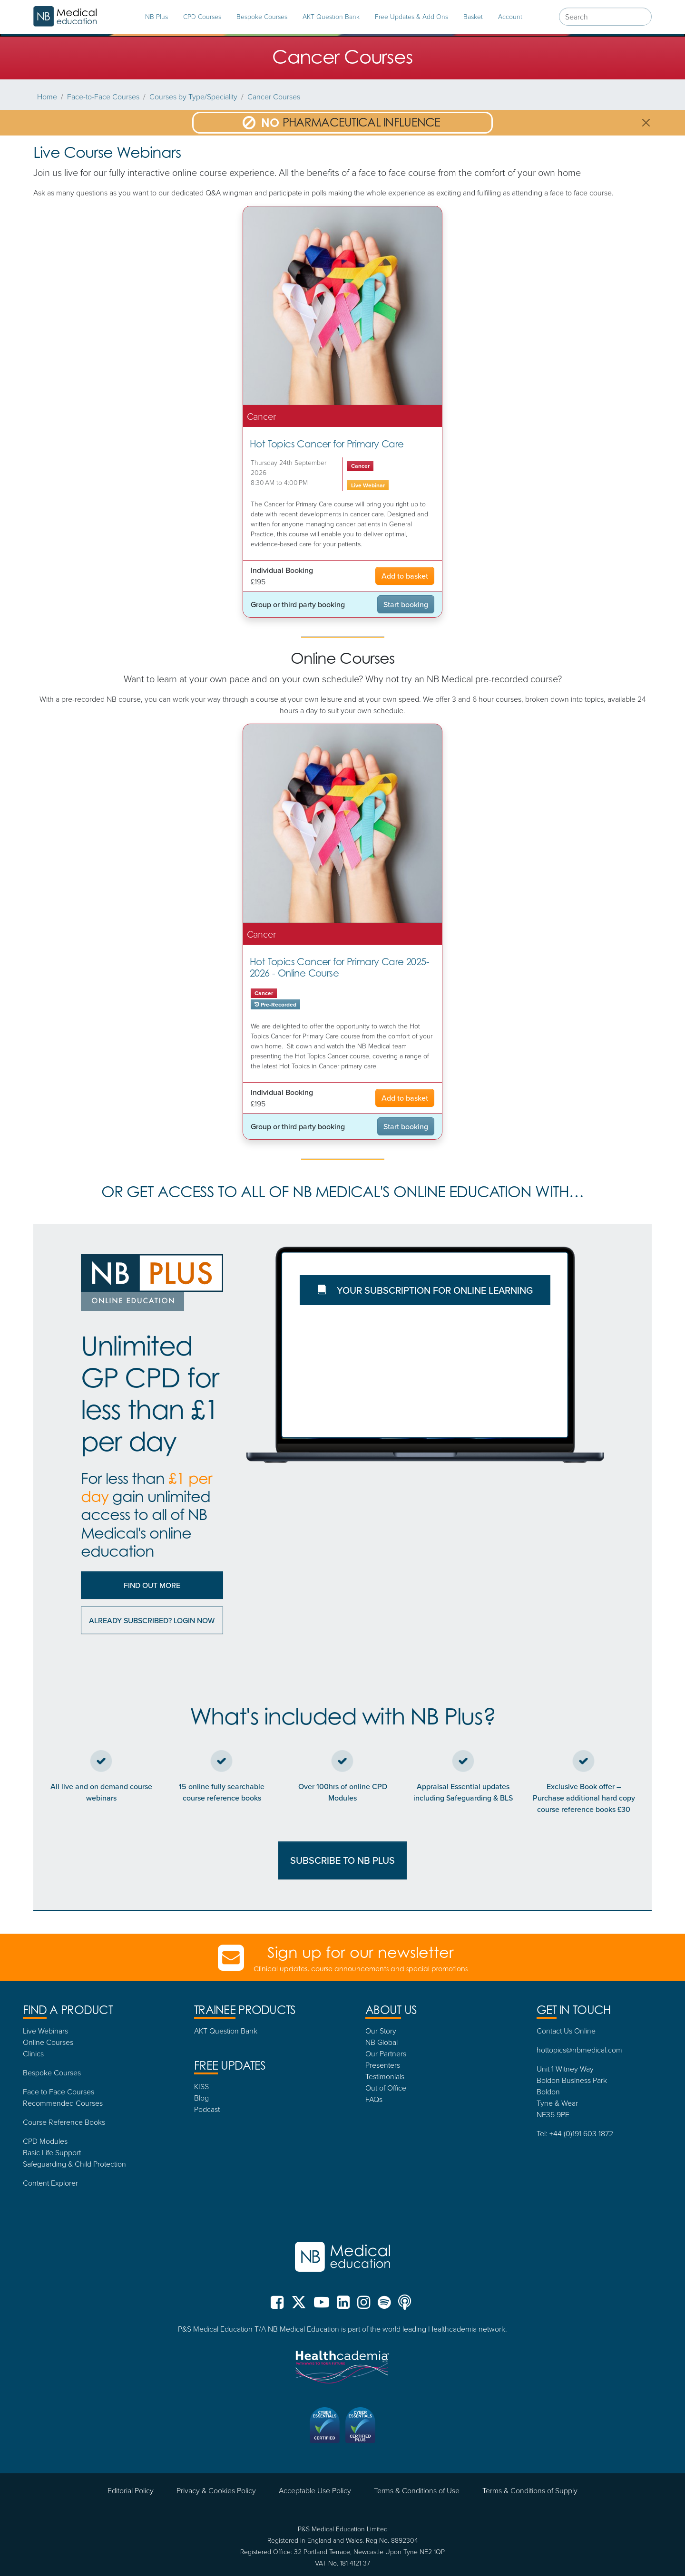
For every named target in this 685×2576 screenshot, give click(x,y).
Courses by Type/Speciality (193, 96)
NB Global (381, 2042)
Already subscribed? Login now (152, 1620)
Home (47, 96)
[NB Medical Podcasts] (404, 2306)
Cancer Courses (273, 96)
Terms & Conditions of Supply (529, 2490)
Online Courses (48, 2042)
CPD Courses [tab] (202, 16)
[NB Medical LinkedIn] (343, 2306)
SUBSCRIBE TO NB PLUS (342, 1860)
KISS (201, 2086)
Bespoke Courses (52, 2072)
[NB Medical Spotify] (384, 2306)
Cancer (360, 466)
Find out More (152, 1585)
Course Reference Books (64, 2122)
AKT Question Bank (331, 16)
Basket (473, 16)
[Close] (646, 122)
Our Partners (385, 2053)
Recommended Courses (63, 2103)
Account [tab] (510, 16)
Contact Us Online (566, 2030)
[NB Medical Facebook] (279, 2306)
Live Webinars (45, 2030)
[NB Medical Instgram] (363, 2306)
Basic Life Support (52, 2152)
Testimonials (384, 2076)
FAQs (373, 2099)
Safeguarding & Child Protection (74, 2164)
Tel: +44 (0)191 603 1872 (575, 2133)
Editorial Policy (131, 2490)
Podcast (207, 2109)
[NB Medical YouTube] (321, 2306)
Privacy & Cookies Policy (216, 2490)
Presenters (382, 2065)
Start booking (405, 604)
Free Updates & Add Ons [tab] (411, 16)
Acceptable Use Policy (315, 2490)
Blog (201, 2097)
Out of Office (385, 2087)
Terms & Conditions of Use (417, 2490)
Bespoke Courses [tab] (261, 16)
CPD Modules (45, 2141)
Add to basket (405, 576)
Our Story (380, 2030)
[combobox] (605, 17)
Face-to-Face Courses (103, 96)
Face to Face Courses (58, 2091)
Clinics (33, 2053)
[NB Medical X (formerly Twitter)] (298, 2306)
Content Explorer (50, 2183)
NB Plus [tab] (156, 16)
